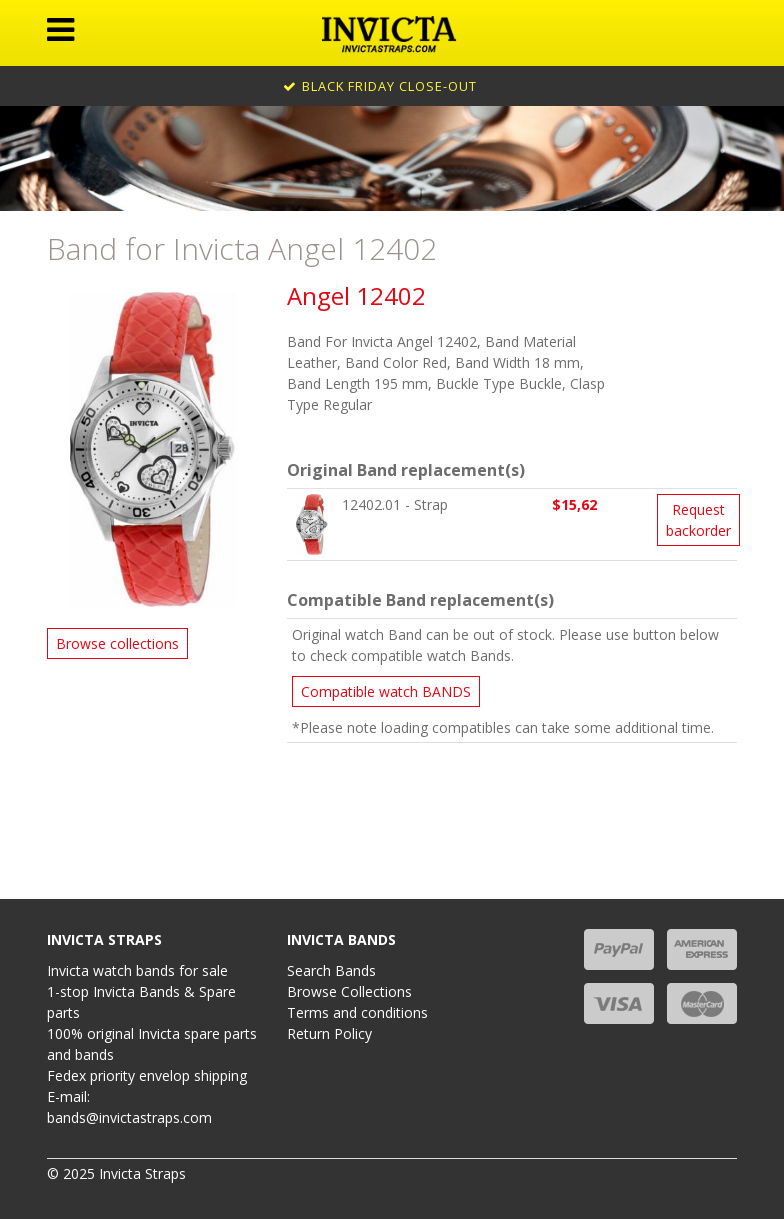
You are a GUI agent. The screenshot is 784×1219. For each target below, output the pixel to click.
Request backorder (698, 520)
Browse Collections (349, 991)
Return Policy (329, 1033)
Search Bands (331, 970)
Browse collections (117, 643)
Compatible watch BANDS (386, 691)
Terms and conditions (357, 1012)
